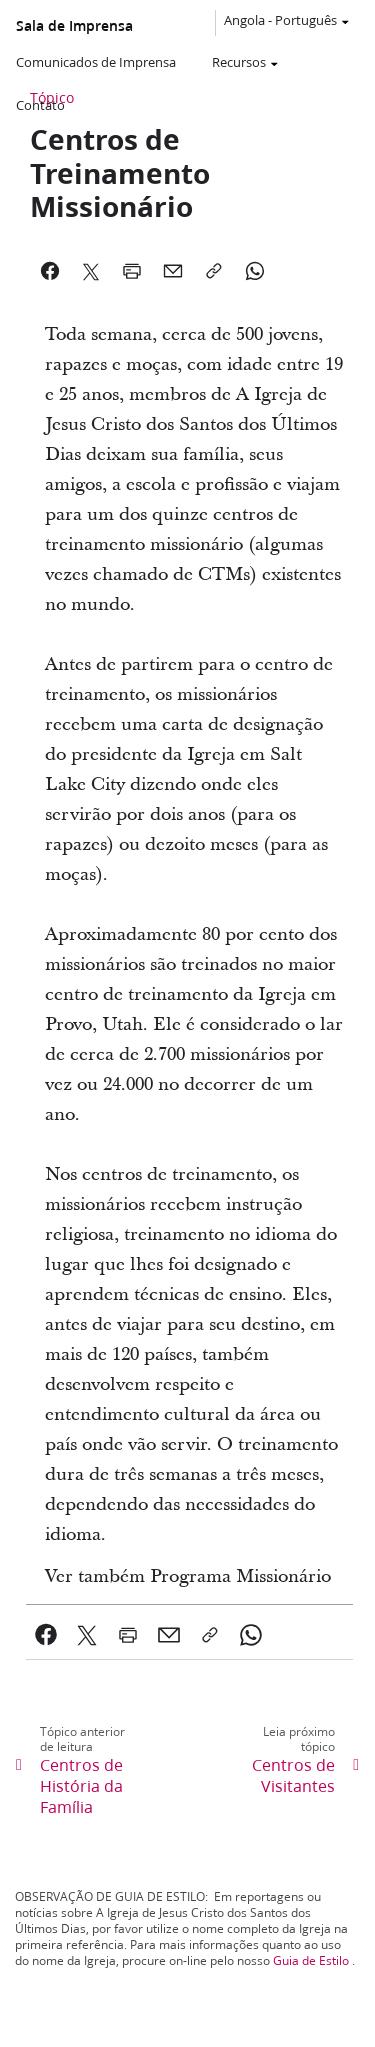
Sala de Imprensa (74, 26)
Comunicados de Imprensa (96, 62)
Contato (40, 105)
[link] (46, 1635)
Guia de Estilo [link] (311, 1960)
